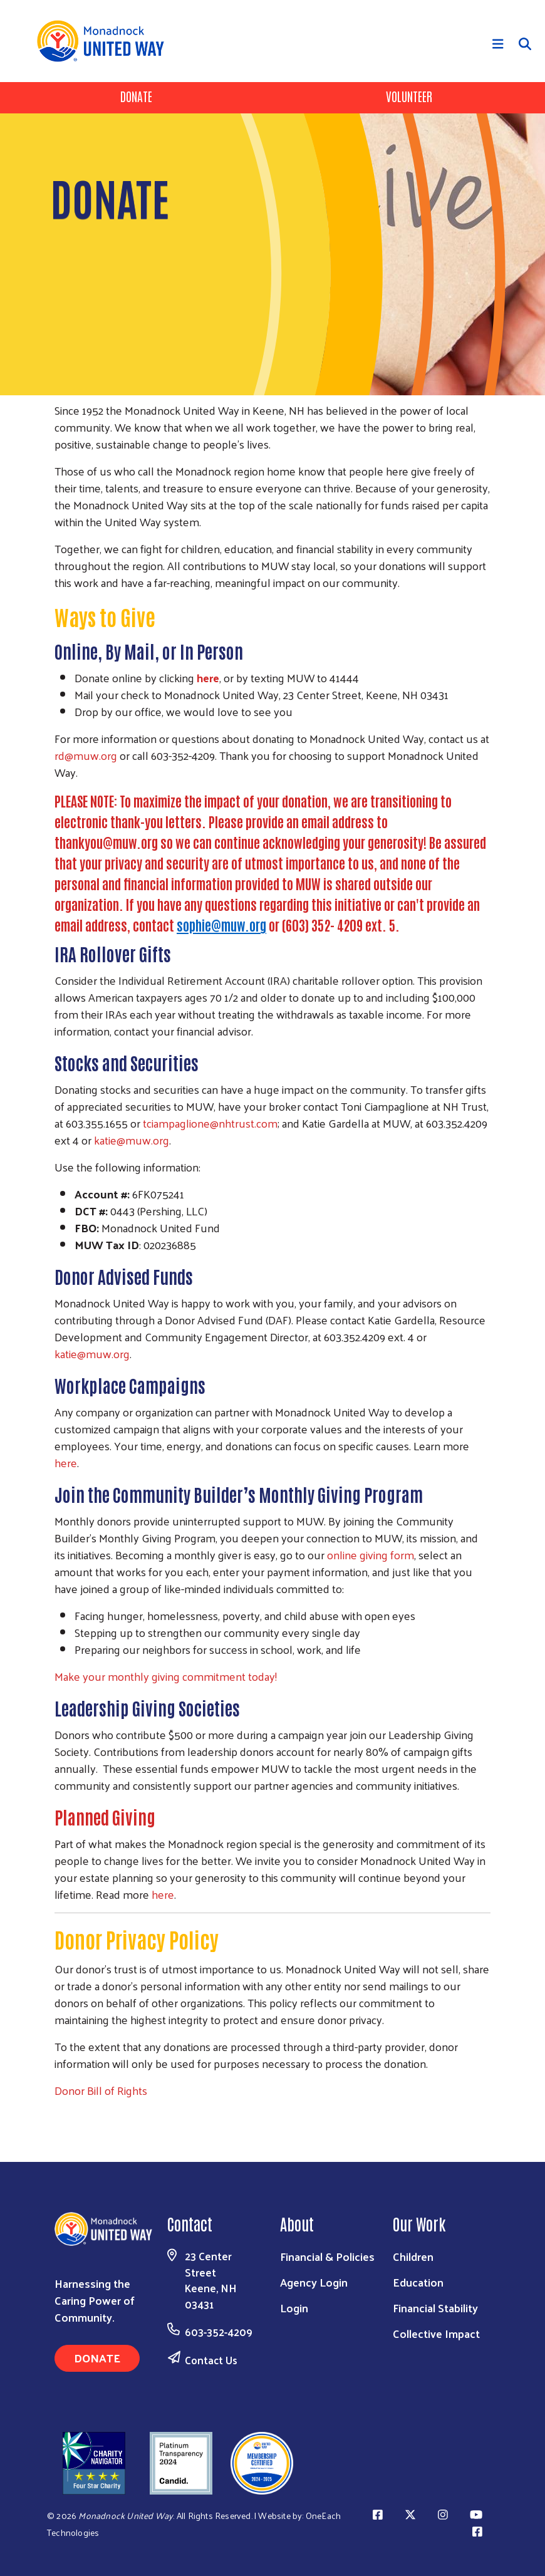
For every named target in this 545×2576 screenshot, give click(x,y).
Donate (136, 96)
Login (294, 2307)
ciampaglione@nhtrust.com (212, 1123)
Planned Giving (104, 1816)
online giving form (370, 1554)
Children (413, 2256)
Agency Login (314, 2282)
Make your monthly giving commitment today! (165, 1676)
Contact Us (211, 2359)
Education (418, 2282)
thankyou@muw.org (106, 842)
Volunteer (409, 96)
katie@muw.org (131, 1140)
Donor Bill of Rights (100, 2090)
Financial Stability (435, 2307)
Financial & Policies (327, 2256)
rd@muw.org (85, 755)
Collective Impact (436, 2333)
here (65, 1462)
